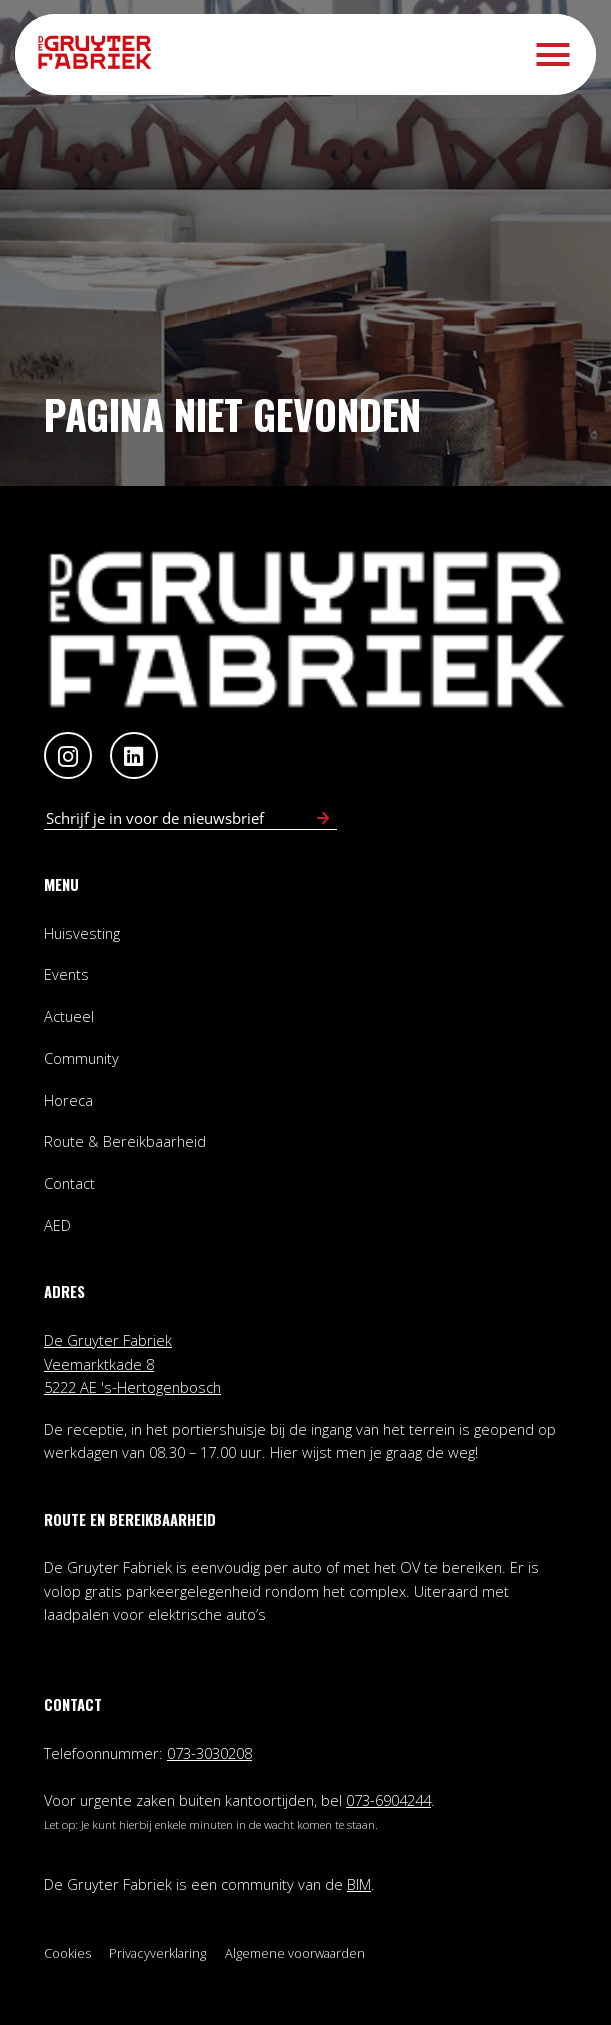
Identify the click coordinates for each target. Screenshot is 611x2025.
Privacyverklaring (157, 1953)
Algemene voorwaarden (295, 1953)
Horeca (68, 1100)
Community (81, 1058)
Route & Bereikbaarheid (125, 1141)
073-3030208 (209, 1753)
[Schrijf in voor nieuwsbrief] (323, 818)
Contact (69, 1183)
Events (66, 974)
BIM (359, 1884)
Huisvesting (82, 933)
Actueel (69, 1016)
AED (57, 1225)
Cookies (67, 1953)
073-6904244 (388, 1800)
